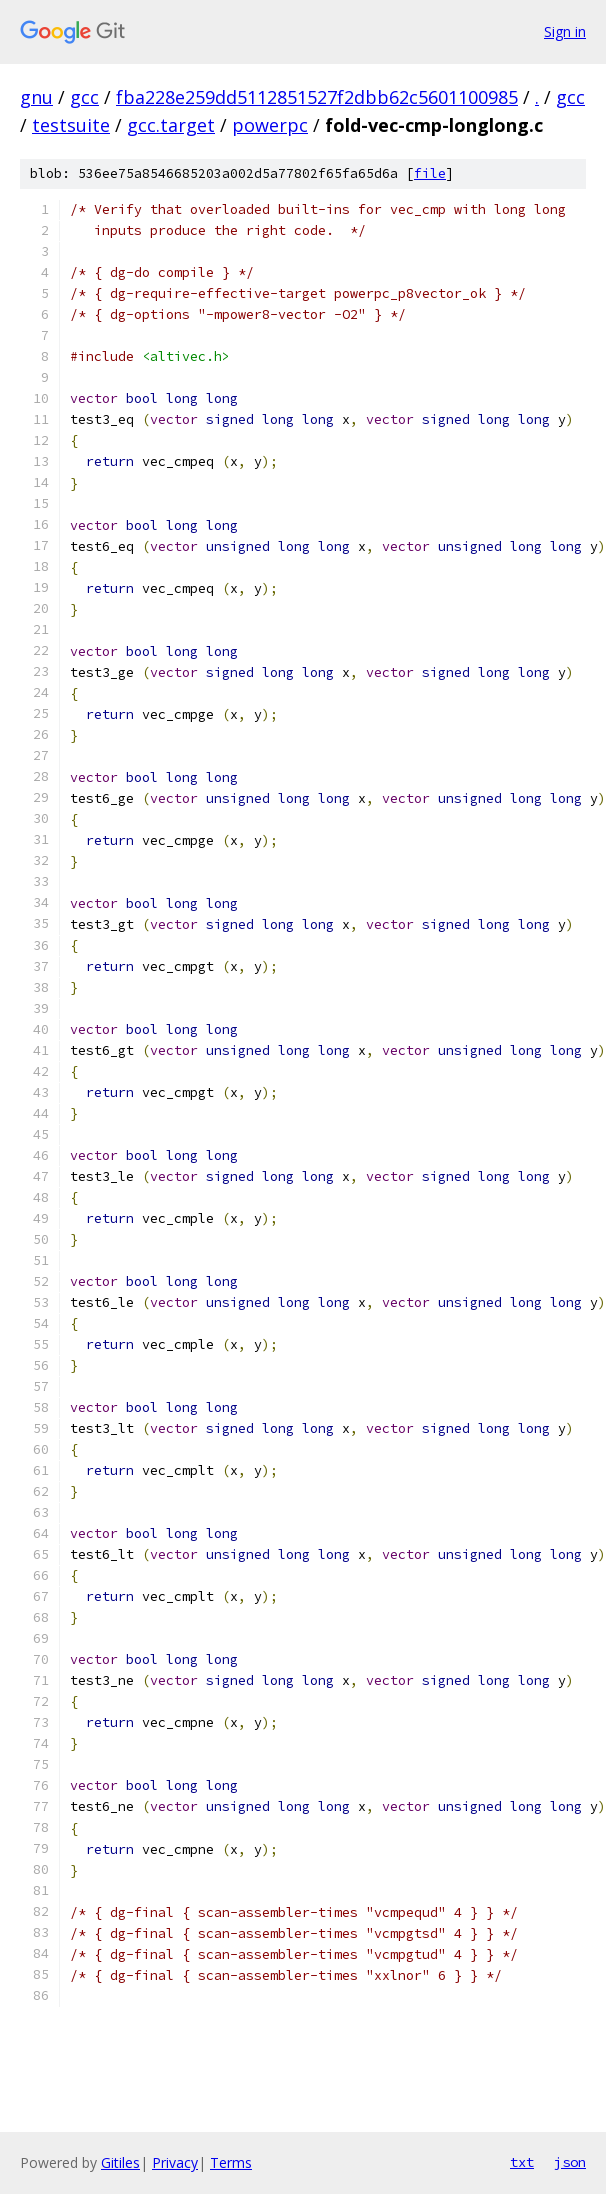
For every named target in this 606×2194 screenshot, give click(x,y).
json (570, 2162)
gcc (84, 97)
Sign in (565, 31)
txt (522, 2162)
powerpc (270, 125)
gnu (36, 97)
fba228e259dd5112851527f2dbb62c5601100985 (317, 97)
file (430, 173)
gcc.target (171, 125)
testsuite (71, 125)
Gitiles (120, 2162)
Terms (231, 2162)
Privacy (175, 2162)
